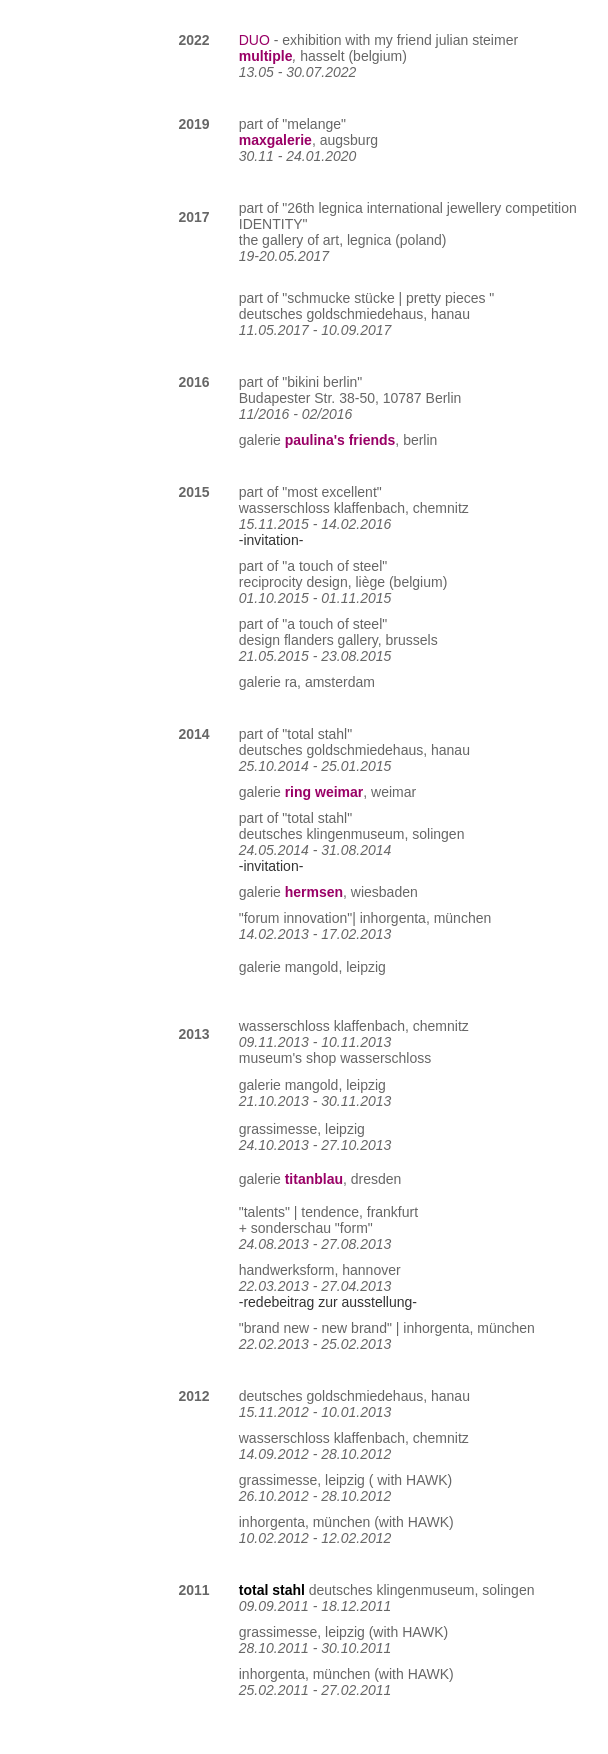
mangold (312, 967)
